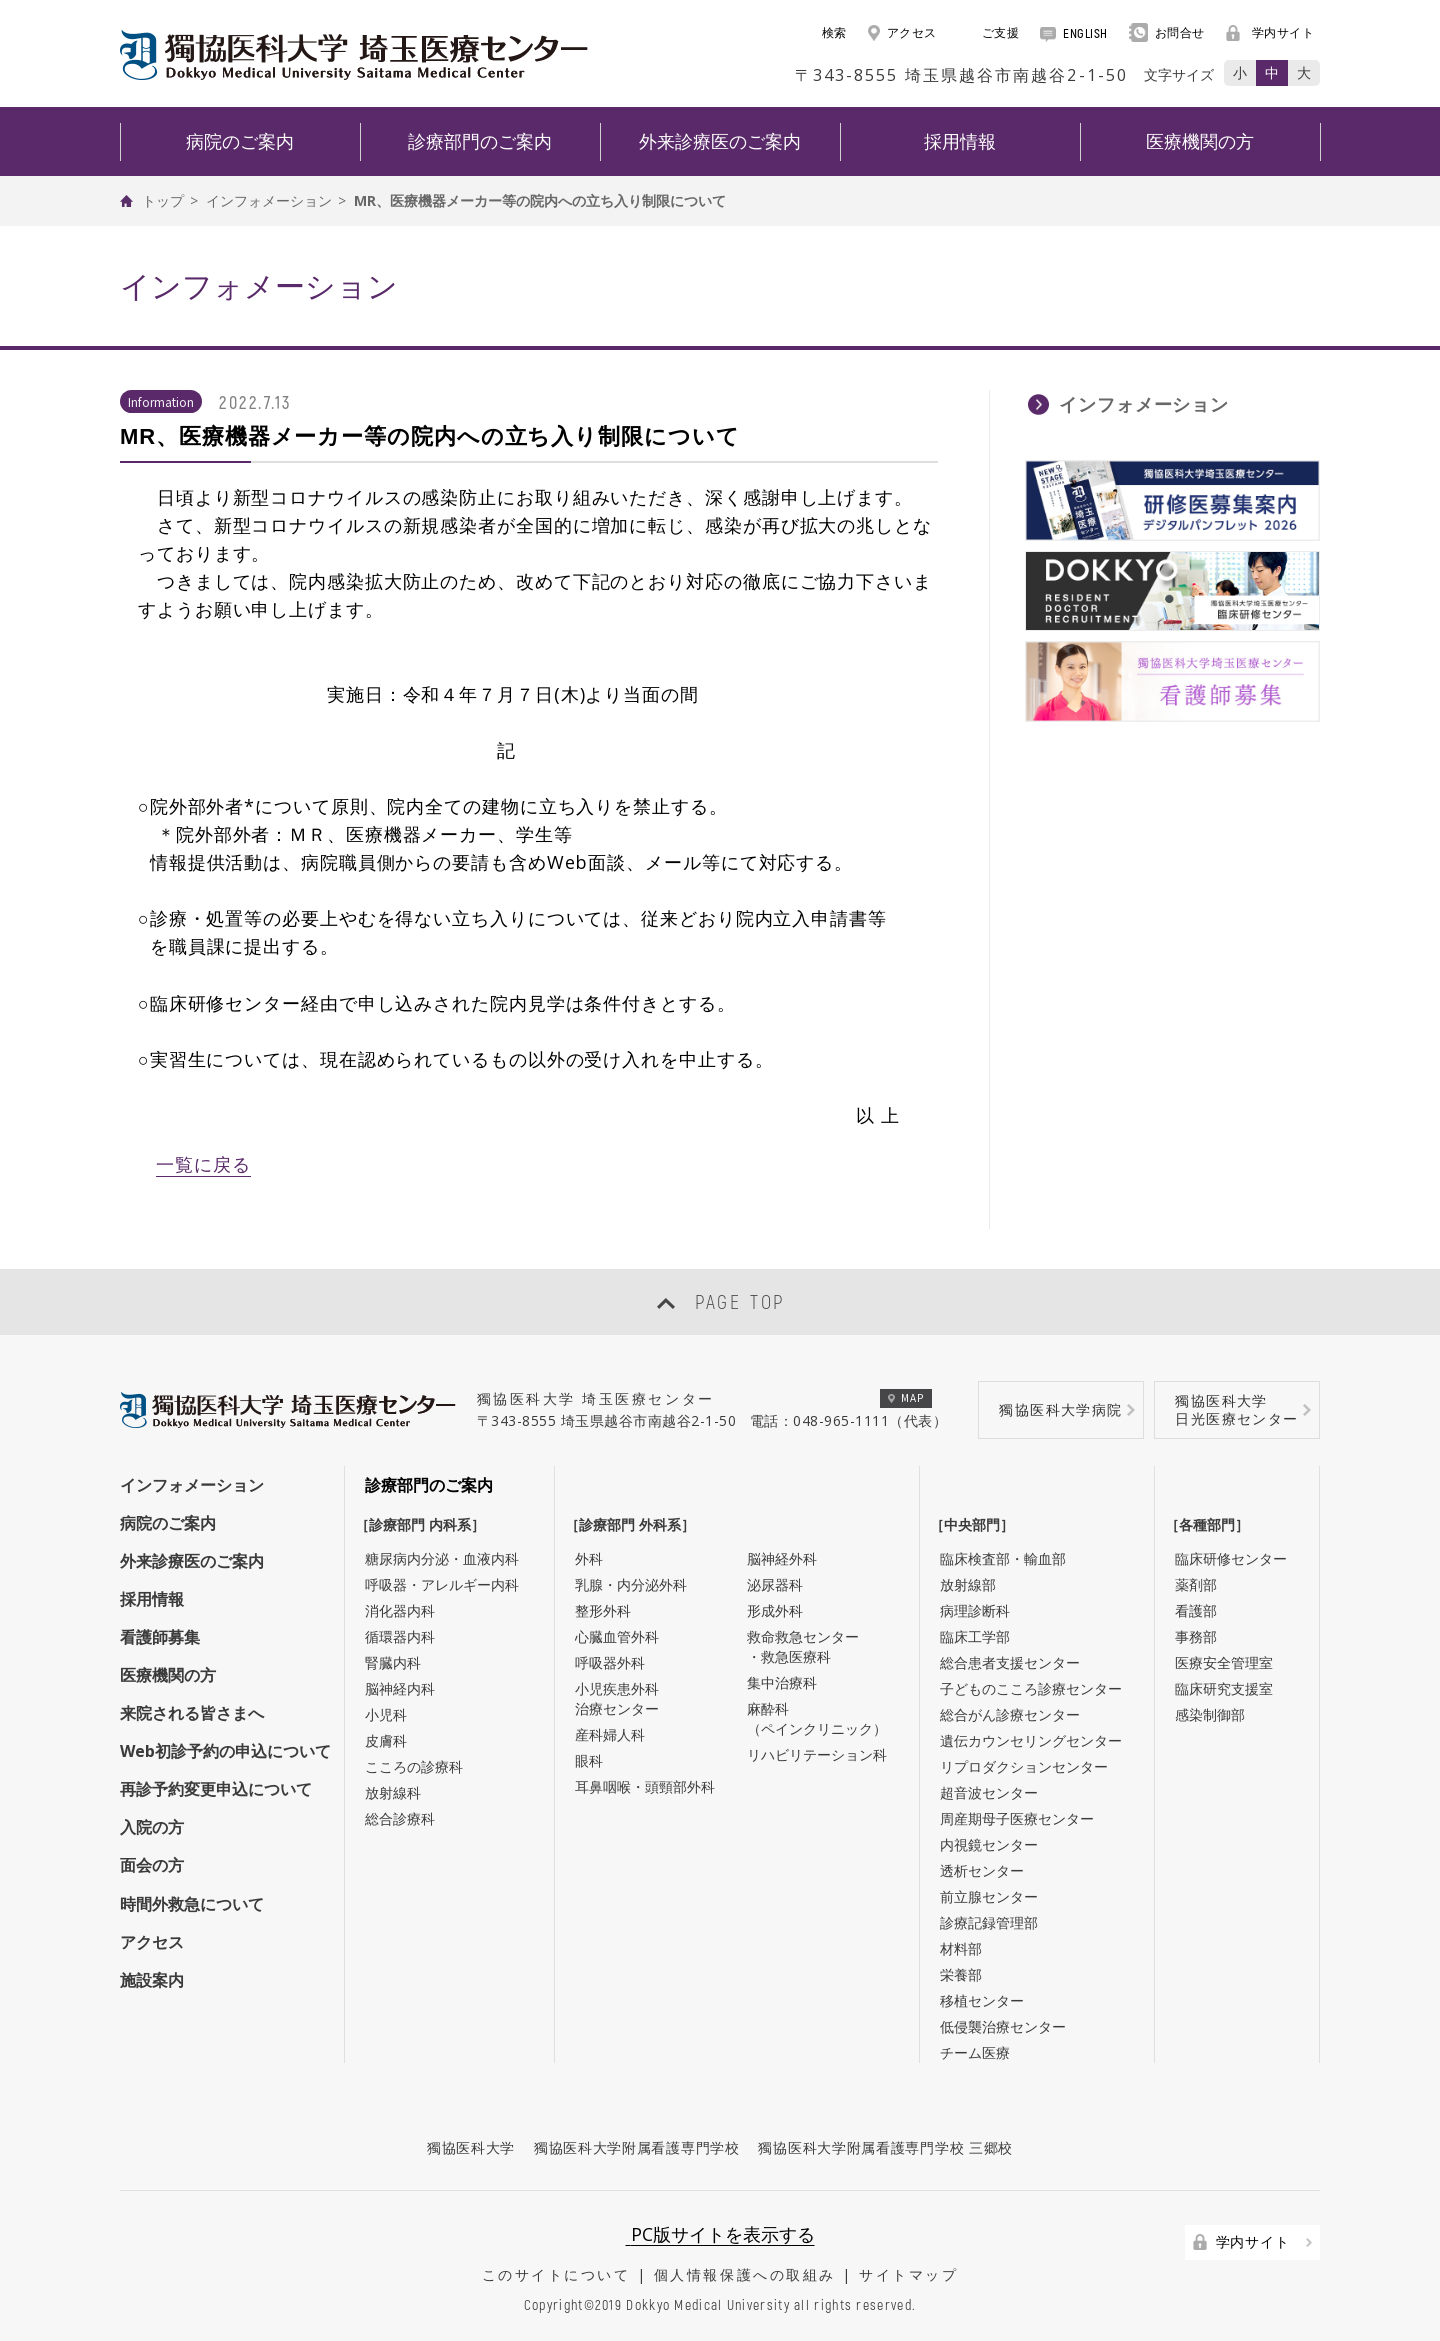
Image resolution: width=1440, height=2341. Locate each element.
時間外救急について (192, 1904)
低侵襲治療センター (1003, 2026)
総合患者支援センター (1010, 1662)
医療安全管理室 (1224, 1662)
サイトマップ (908, 2274)
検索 (823, 32)
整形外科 (603, 1610)
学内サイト (1270, 32)
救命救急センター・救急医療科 (803, 1646)
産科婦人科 (610, 1734)
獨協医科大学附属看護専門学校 (637, 2147)
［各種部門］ (1212, 1524)
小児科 (386, 1714)
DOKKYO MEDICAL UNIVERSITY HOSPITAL (354, 55)
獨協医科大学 (471, 2147)
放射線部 (968, 1584)
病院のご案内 (168, 1523)
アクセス (902, 32)
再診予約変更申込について (216, 1789)
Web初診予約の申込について (225, 1751)
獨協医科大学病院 (1060, 1409)
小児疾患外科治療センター (617, 1698)
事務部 (1196, 1636)
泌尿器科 (775, 1584)
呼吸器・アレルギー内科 (442, 1584)
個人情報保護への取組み (745, 2274)
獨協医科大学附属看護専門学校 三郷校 (885, 2147)
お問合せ (1167, 32)
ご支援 (989, 32)
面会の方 (152, 1865)
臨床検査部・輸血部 (1003, 1558)
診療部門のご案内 (429, 1485)
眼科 (589, 1760)
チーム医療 (975, 2052)
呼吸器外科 (610, 1662)
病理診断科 (975, 1610)
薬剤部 (1196, 1584)
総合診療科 (400, 1818)
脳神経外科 (782, 1558)
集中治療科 (782, 1682)
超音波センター (989, 1792)
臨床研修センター (1231, 1558)
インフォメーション (269, 200)
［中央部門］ (977, 1524)
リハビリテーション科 (817, 1754)
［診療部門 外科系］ (635, 1524)
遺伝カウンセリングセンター (1031, 1740)
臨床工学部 (975, 1636)
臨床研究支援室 (1224, 1688)
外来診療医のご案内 (192, 1561)
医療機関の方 (168, 1675)
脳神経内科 (400, 1688)
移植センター (982, 2000)
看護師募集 (160, 1637)
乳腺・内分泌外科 (631, 1584)
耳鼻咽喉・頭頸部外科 (645, 1786)
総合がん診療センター (1010, 1714)
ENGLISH (1074, 33)
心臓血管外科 (617, 1636)
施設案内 (152, 1980)
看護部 (1196, 1610)
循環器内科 (400, 1636)
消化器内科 (400, 1610)
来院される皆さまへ (192, 1713)
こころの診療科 (414, 1766)
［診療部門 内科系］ (425, 1524)
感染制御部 (1210, 1714)
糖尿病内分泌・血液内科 (442, 1558)
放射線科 (393, 1792)
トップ (163, 200)
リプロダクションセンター (1024, 1766)
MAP (906, 1397)
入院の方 (152, 1827)
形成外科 (775, 1610)
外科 (589, 1558)
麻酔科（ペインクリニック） (817, 1718)
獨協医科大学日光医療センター (1236, 1409)
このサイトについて (556, 2274)
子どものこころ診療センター (1031, 1688)
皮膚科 (386, 1740)
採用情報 (152, 1599)
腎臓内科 (393, 1662)
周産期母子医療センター (1017, 1818)
